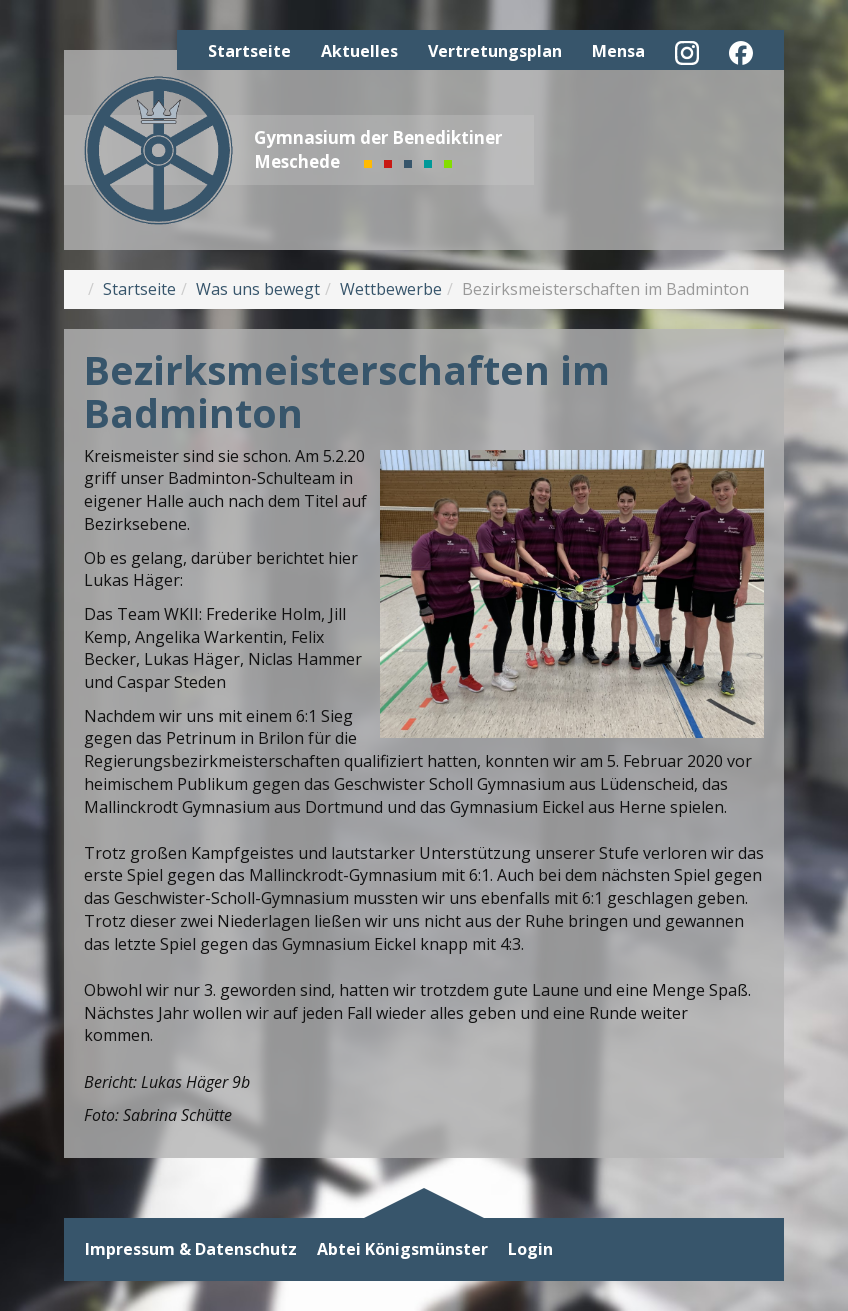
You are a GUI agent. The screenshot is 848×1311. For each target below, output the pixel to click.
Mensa (618, 51)
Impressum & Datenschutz (191, 1249)
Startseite (249, 51)
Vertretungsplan (495, 51)
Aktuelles (359, 51)
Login (530, 1249)
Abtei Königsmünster (402, 1249)
